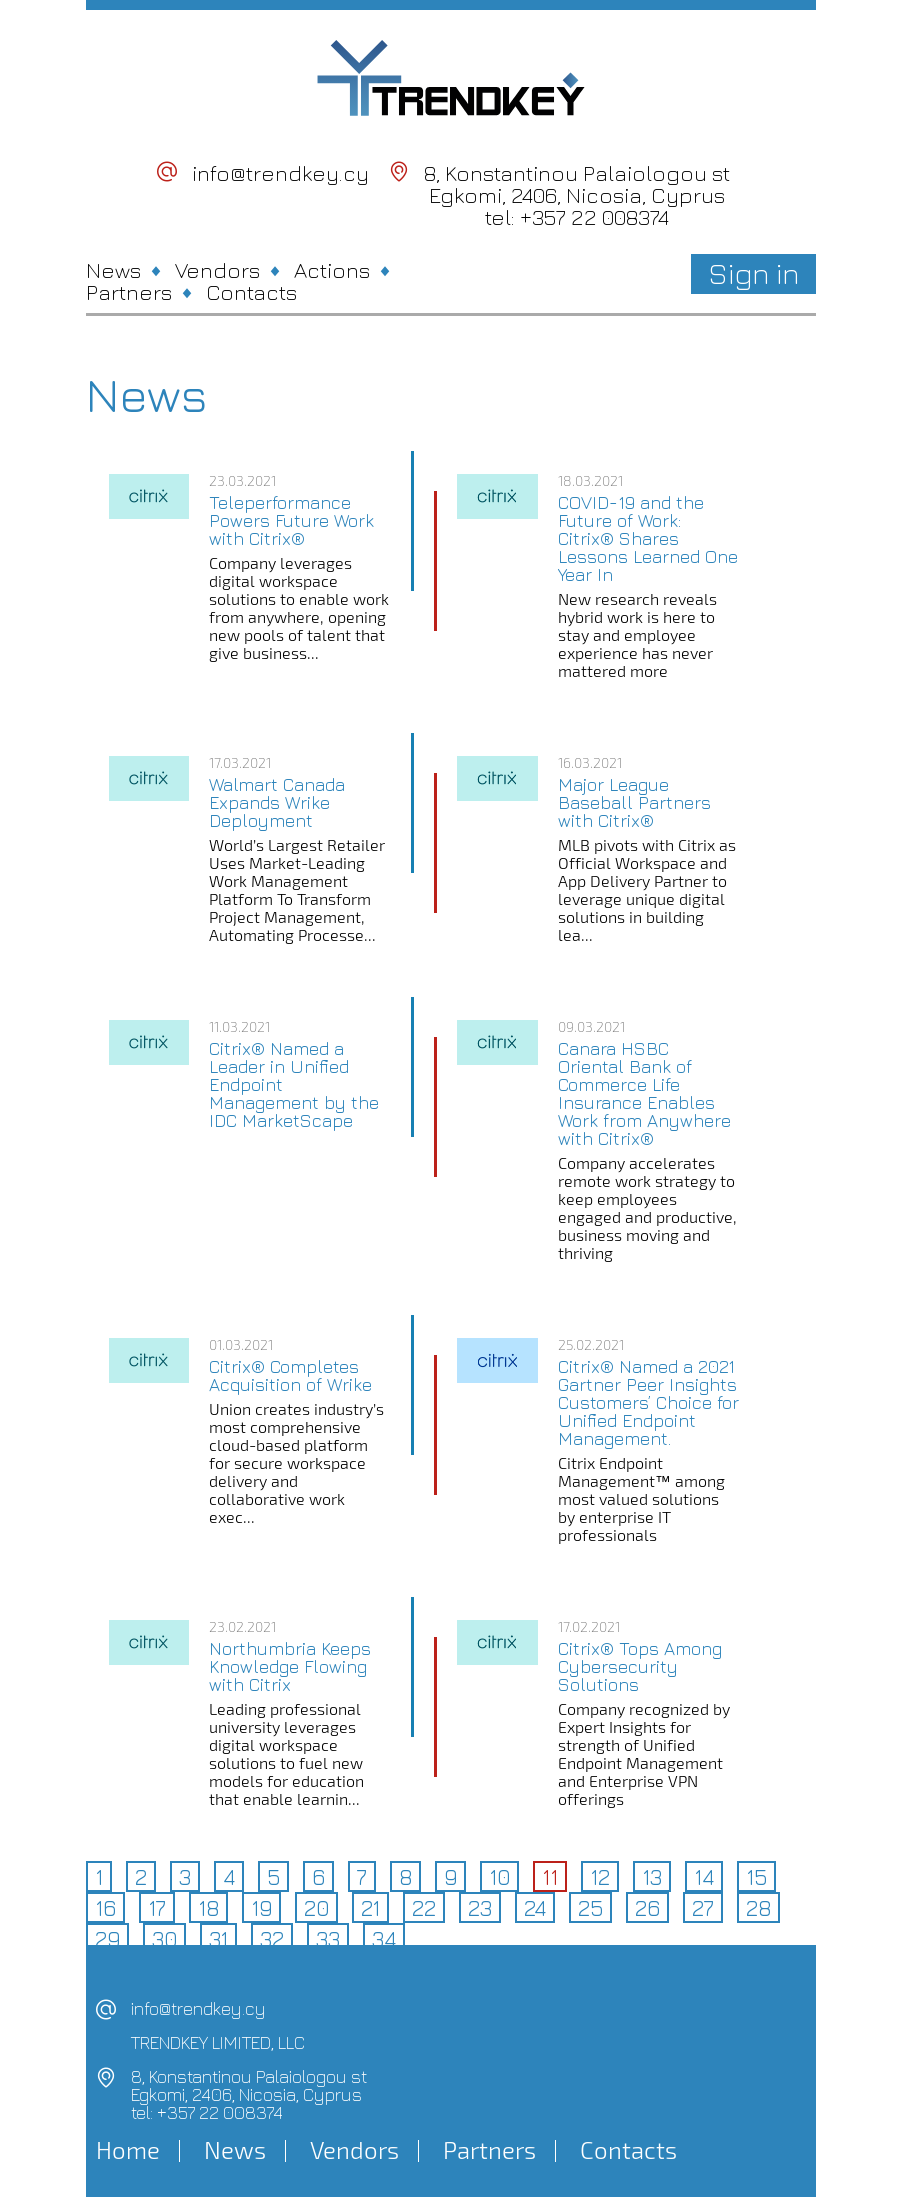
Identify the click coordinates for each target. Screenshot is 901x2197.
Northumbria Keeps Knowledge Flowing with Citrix (290, 1667)
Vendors (217, 270)
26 (647, 1908)
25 (590, 1908)
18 (208, 1908)
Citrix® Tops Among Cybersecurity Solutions (640, 1667)
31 (218, 1939)
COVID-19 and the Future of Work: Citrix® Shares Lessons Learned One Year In (648, 539)
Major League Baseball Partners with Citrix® (634, 803)
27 (703, 1908)
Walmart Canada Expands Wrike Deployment (277, 803)
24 (535, 1908)
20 (316, 1908)
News (113, 270)
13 (652, 1877)
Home (128, 2150)
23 (480, 1908)
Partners (129, 292)
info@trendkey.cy (280, 173)
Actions (332, 270)
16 (105, 1908)
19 (261, 1908)
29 (107, 1939)
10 (499, 1877)
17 (157, 1908)
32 (272, 1939)
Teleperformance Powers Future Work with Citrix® (291, 521)
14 (704, 1877)
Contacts (251, 292)
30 (164, 1939)
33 (328, 1939)
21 (370, 1908)
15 (756, 1877)
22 (424, 1908)
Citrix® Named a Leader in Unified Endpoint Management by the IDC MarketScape (294, 1085)
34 (384, 1939)
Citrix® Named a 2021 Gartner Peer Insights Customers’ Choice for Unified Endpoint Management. (648, 1403)
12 (600, 1877)
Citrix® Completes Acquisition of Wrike (290, 1376)
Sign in (753, 273)
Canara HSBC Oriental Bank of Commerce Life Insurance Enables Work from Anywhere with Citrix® (644, 1094)
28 (758, 1908)
